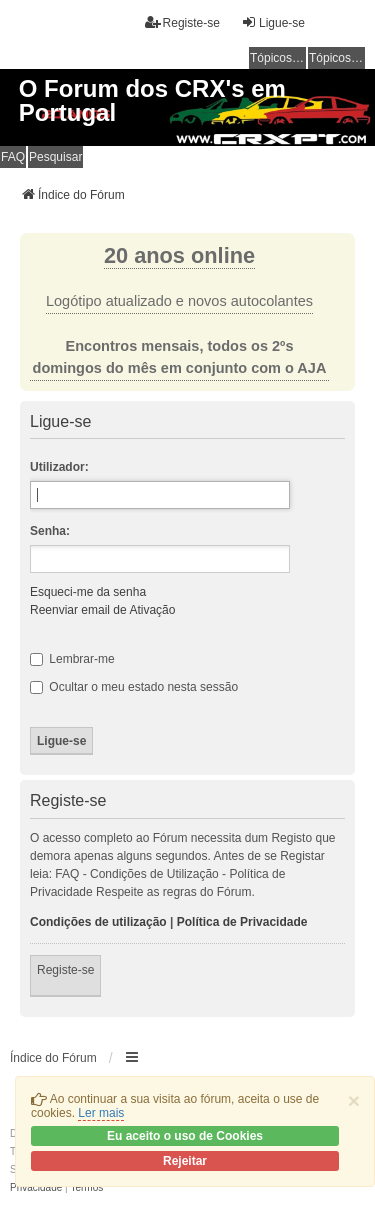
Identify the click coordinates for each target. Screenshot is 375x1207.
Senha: (50, 531)
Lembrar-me (72, 659)
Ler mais (101, 1113)
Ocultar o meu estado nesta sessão (134, 687)
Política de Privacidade (242, 922)
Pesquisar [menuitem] (55, 157)
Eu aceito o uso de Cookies (185, 1136)
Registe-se (65, 970)
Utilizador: (59, 467)
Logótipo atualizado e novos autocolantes (179, 301)
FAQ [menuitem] (13, 157)
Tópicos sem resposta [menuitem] (278, 58)
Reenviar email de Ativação (102, 610)
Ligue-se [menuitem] (273, 22)
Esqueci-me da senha (88, 592)
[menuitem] (36, 1188)
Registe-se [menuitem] (182, 22)
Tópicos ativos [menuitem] (337, 58)
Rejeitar (185, 1161)
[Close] (354, 1100)
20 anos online (179, 255)
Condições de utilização (98, 922)
